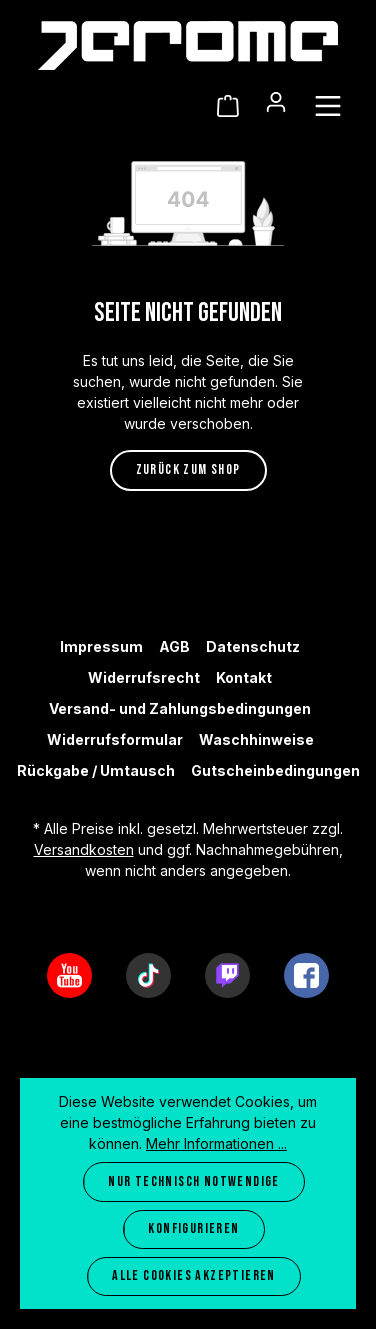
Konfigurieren (193, 1228)
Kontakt (244, 677)
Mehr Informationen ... (216, 1143)
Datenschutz (253, 646)
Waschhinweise (256, 739)
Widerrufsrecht (144, 677)
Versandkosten (84, 849)
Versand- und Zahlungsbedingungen (180, 708)
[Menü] (328, 106)
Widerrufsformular (115, 739)
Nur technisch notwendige (194, 1181)
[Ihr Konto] (276, 102)
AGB (174, 646)
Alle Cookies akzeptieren (194, 1275)
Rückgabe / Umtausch (96, 770)
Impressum (101, 646)
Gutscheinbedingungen (275, 770)
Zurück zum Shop (188, 469)
